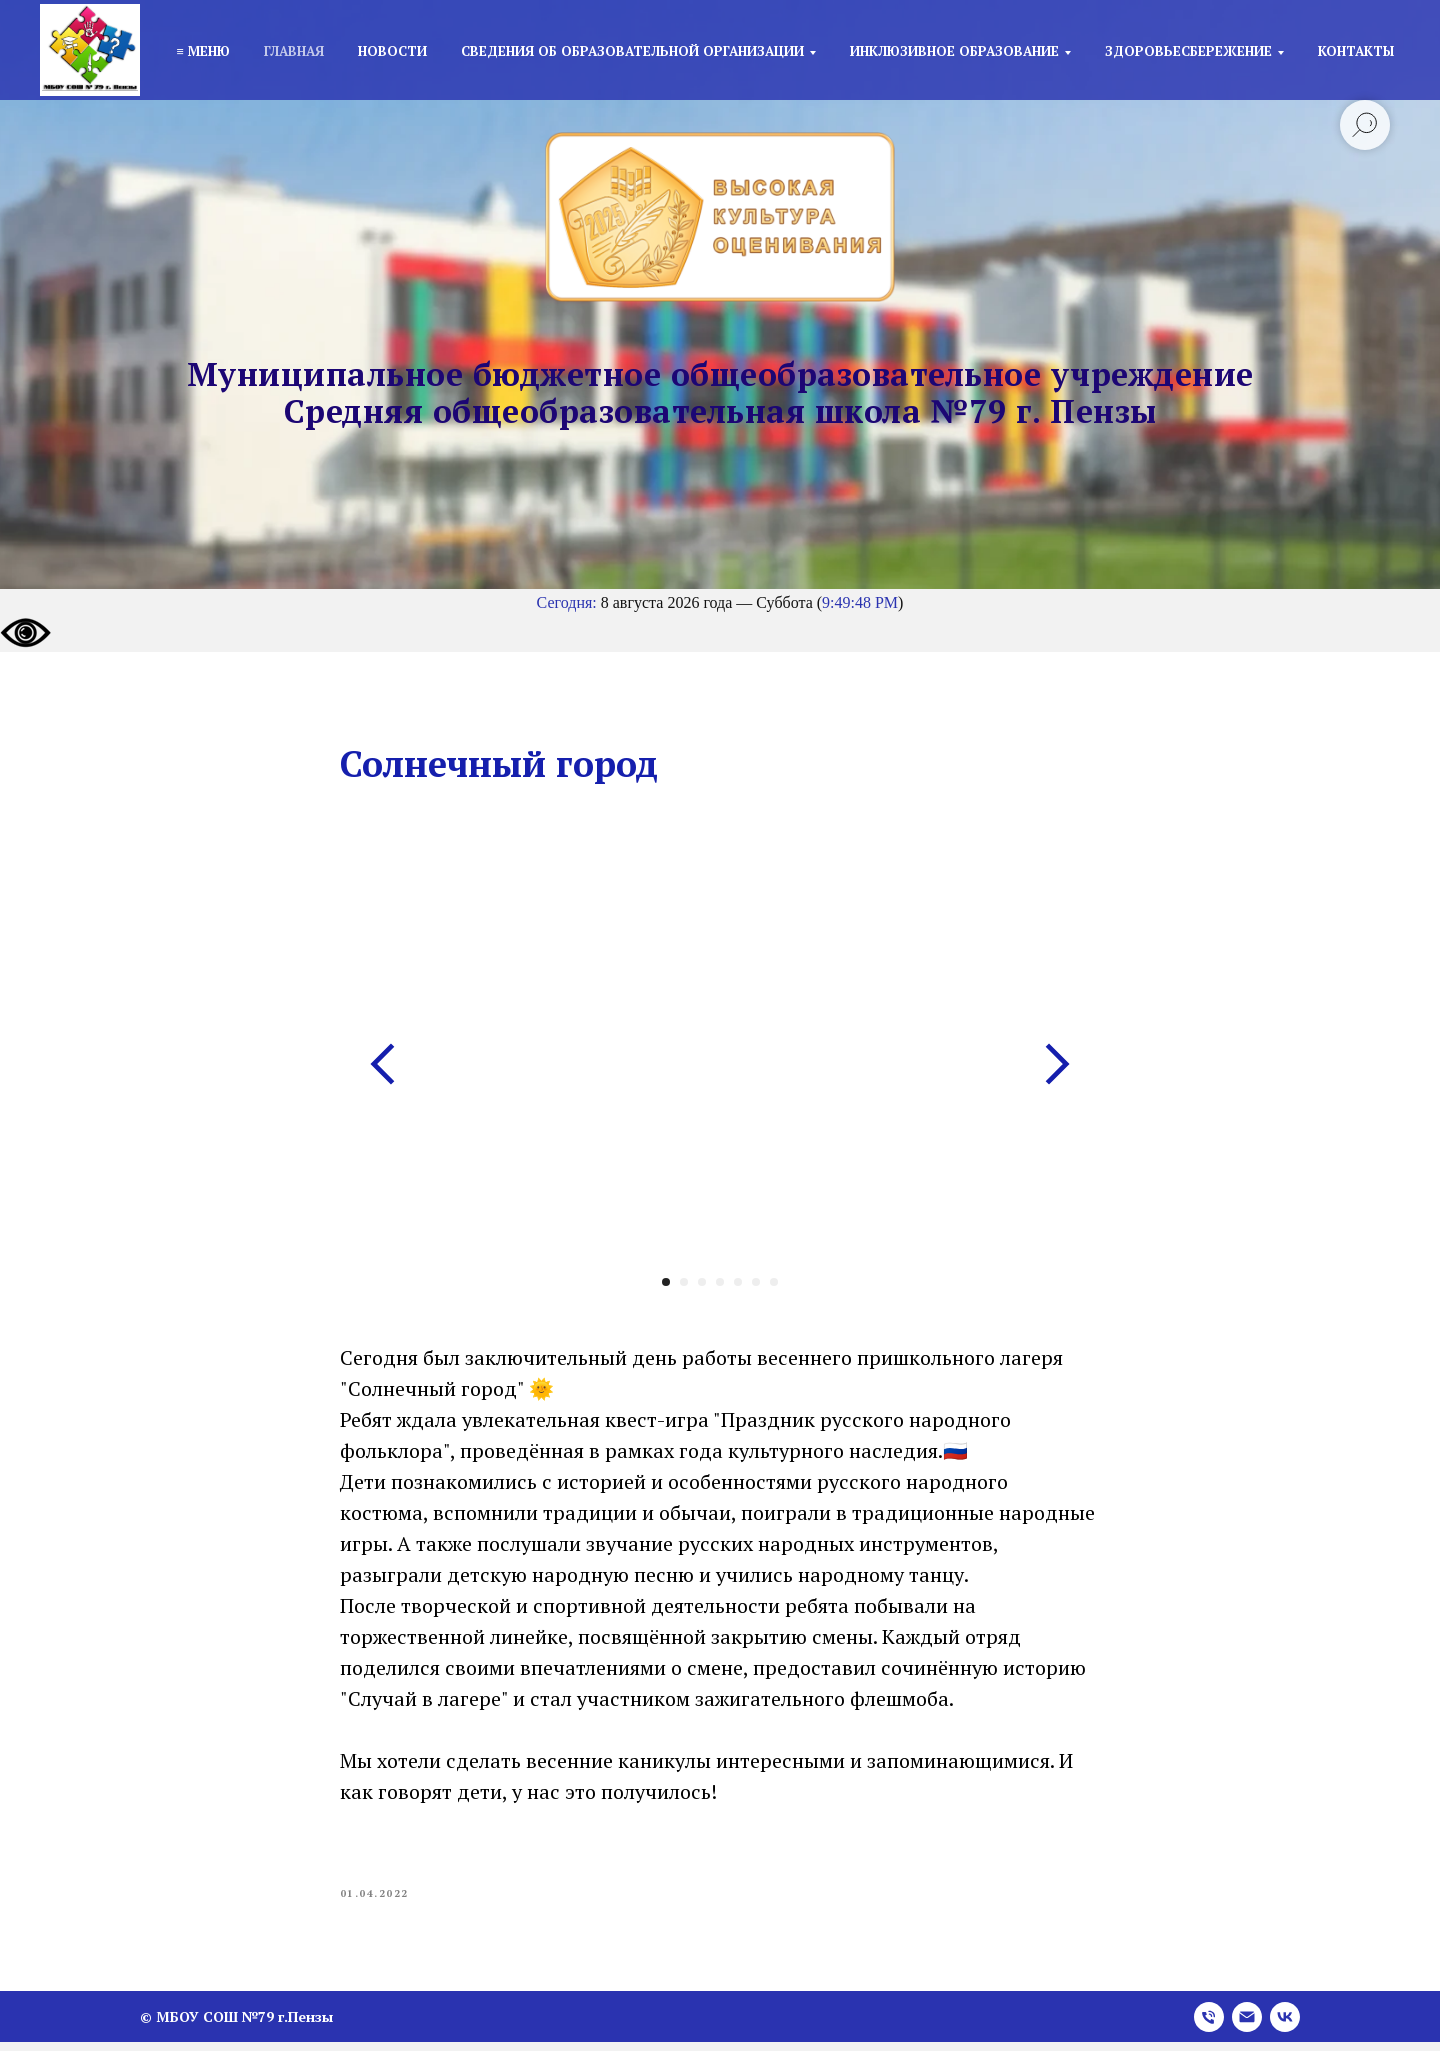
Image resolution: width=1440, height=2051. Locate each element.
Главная (294, 51)
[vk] (1285, 2026)
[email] (1247, 2026)
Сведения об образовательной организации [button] (632, 51)
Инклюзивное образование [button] (954, 51)
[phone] (1209, 2026)
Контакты (1356, 51)
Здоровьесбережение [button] (1188, 51)
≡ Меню (202, 51)
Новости (392, 51)
